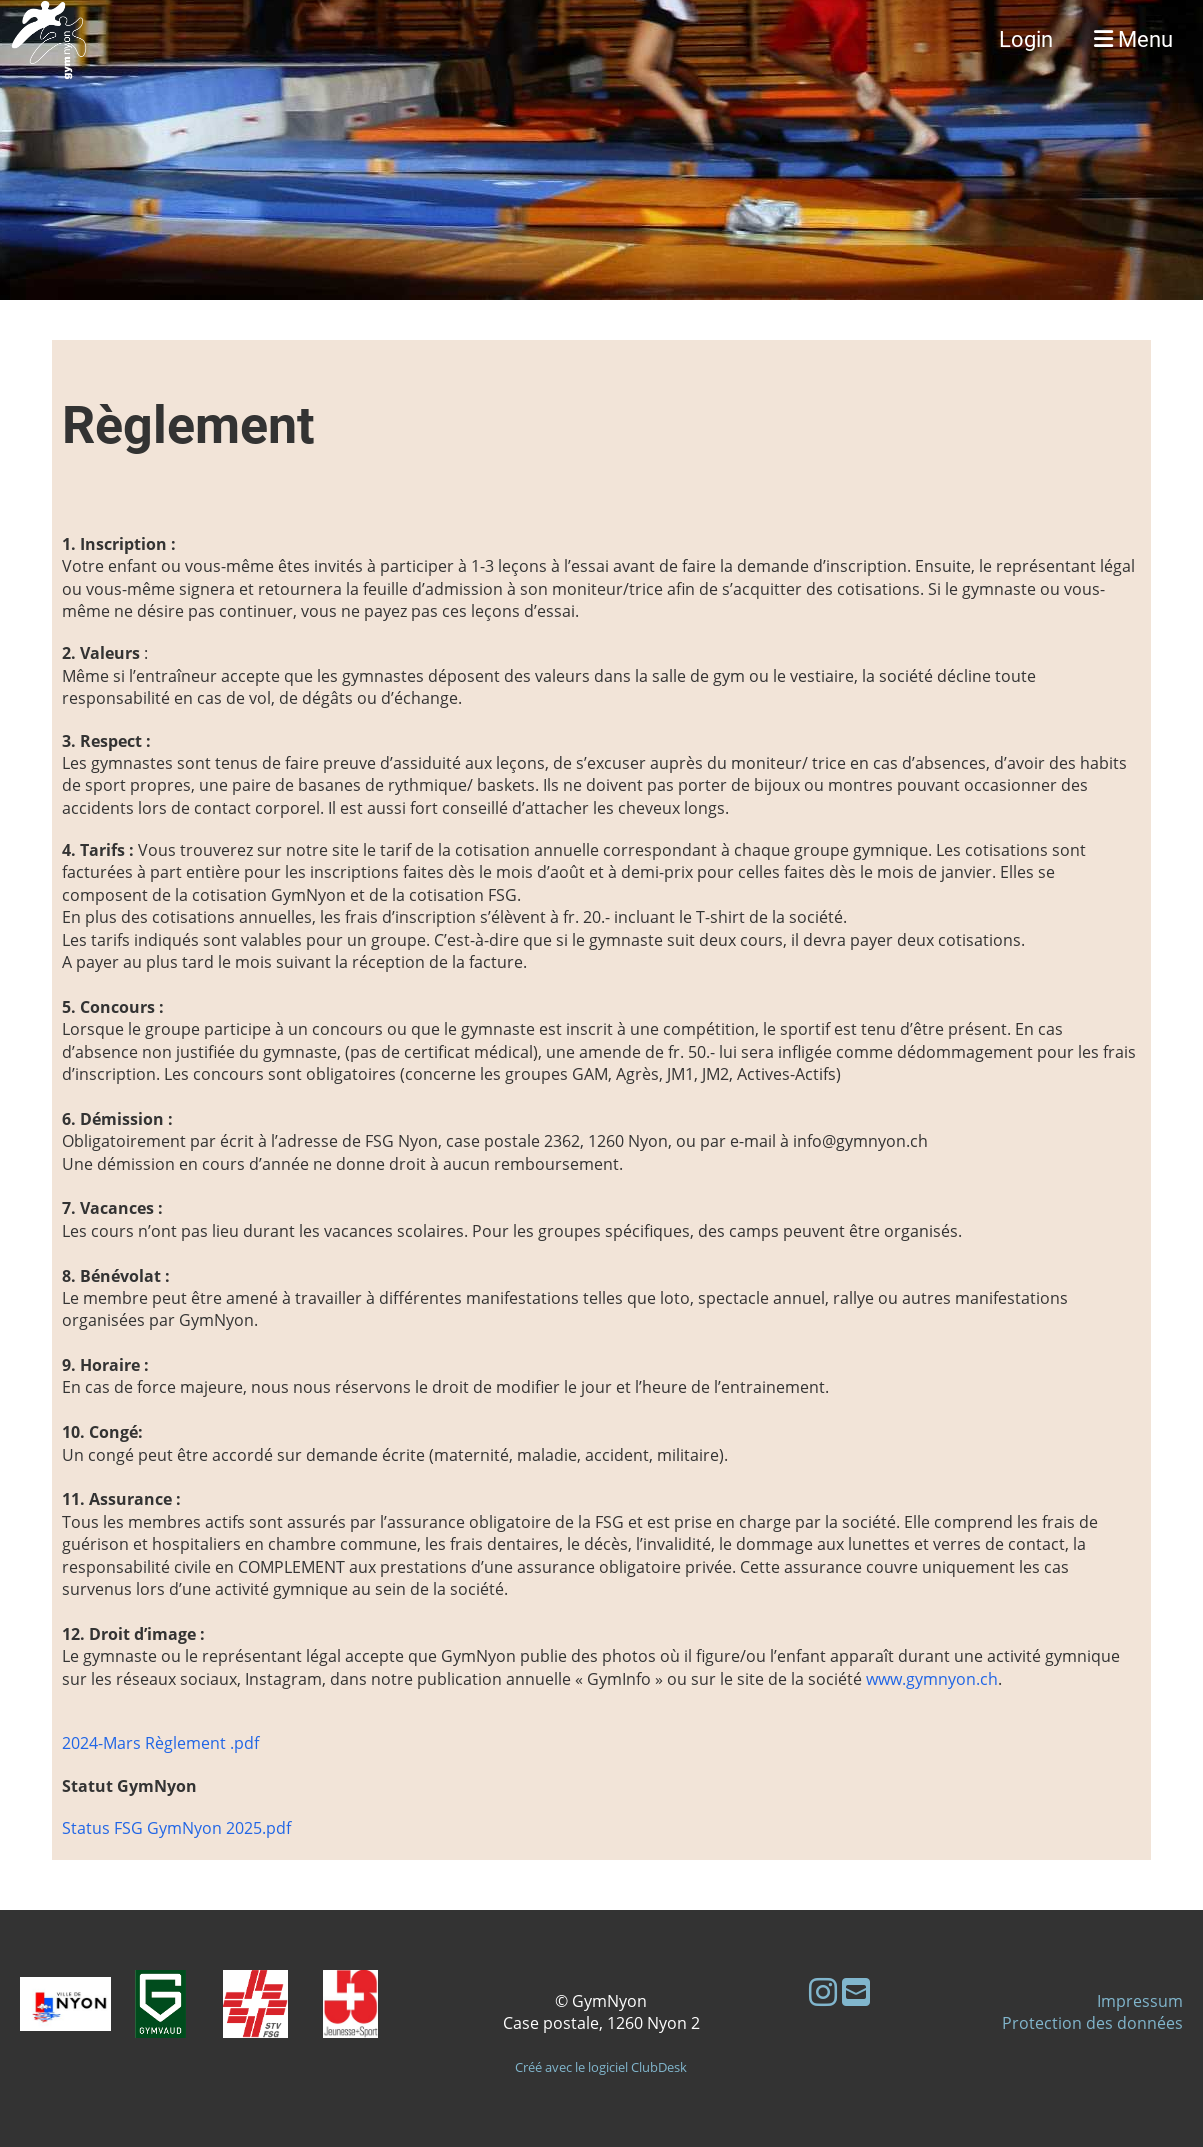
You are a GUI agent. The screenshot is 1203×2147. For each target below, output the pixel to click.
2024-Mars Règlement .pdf (160, 1743)
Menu (1133, 39)
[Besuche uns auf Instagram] (823, 1991)
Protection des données (1092, 2023)
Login (1026, 39)
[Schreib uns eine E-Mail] (856, 1991)
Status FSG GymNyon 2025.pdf (176, 1828)
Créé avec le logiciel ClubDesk (601, 2067)
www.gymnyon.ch (932, 1679)
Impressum (1140, 2001)
